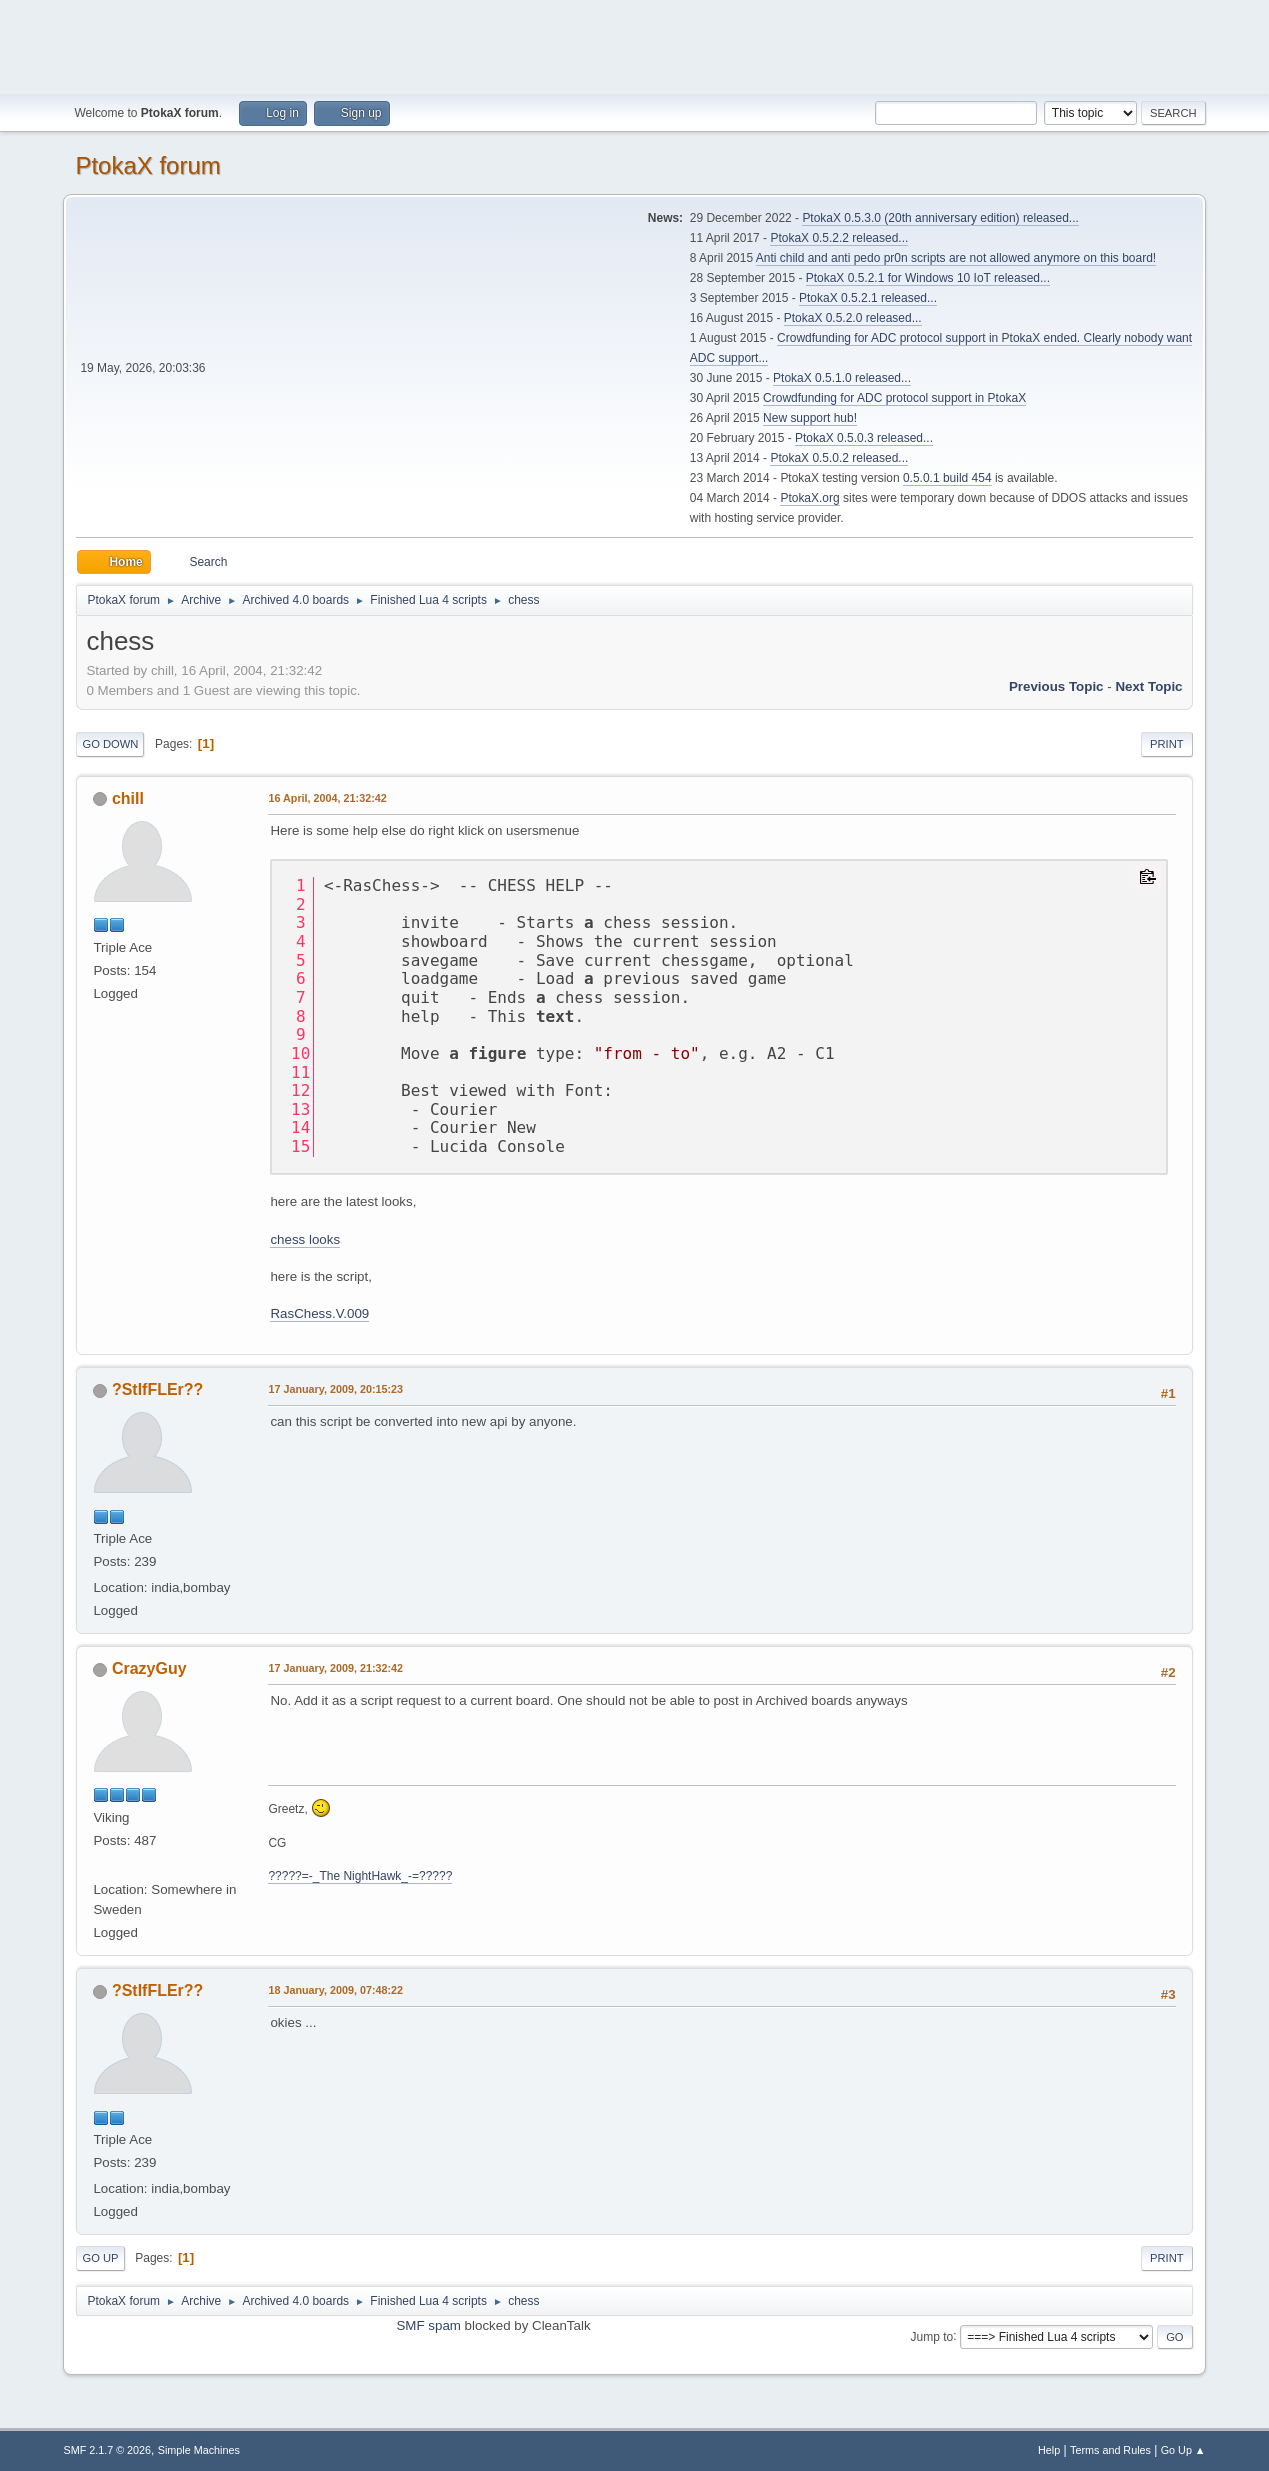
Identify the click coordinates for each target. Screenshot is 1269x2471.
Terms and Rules (1110, 2450)
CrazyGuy (149, 1668)
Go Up (100, 2258)
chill (128, 798)
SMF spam (428, 2325)
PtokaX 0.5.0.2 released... (839, 458)
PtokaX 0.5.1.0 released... (842, 378)
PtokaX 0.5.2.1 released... (868, 298)
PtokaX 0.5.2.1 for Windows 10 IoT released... (928, 278)
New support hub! (810, 418)
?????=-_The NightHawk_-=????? (360, 1876)
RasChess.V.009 (319, 1313)
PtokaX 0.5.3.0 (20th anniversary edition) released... (940, 218)
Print (1167, 744)
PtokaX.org (809, 498)
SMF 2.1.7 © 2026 (107, 2450)
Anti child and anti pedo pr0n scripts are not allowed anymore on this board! (956, 258)
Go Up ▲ (1183, 2450)
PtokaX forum (147, 165)
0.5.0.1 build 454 (947, 478)
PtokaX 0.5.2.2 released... (839, 238)
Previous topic (1056, 686)
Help (1049, 2450)
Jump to (932, 2336)
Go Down (110, 744)
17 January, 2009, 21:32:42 (335, 1668)
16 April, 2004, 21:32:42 (327, 798)
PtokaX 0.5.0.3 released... (864, 438)
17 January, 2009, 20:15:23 (335, 1389)
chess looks (305, 1239)
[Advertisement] (635, 45)
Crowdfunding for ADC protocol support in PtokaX (894, 398)
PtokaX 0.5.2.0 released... (853, 318)
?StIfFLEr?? (157, 1389)
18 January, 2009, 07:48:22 (335, 1990)
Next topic (1148, 686)
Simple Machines (199, 2450)
